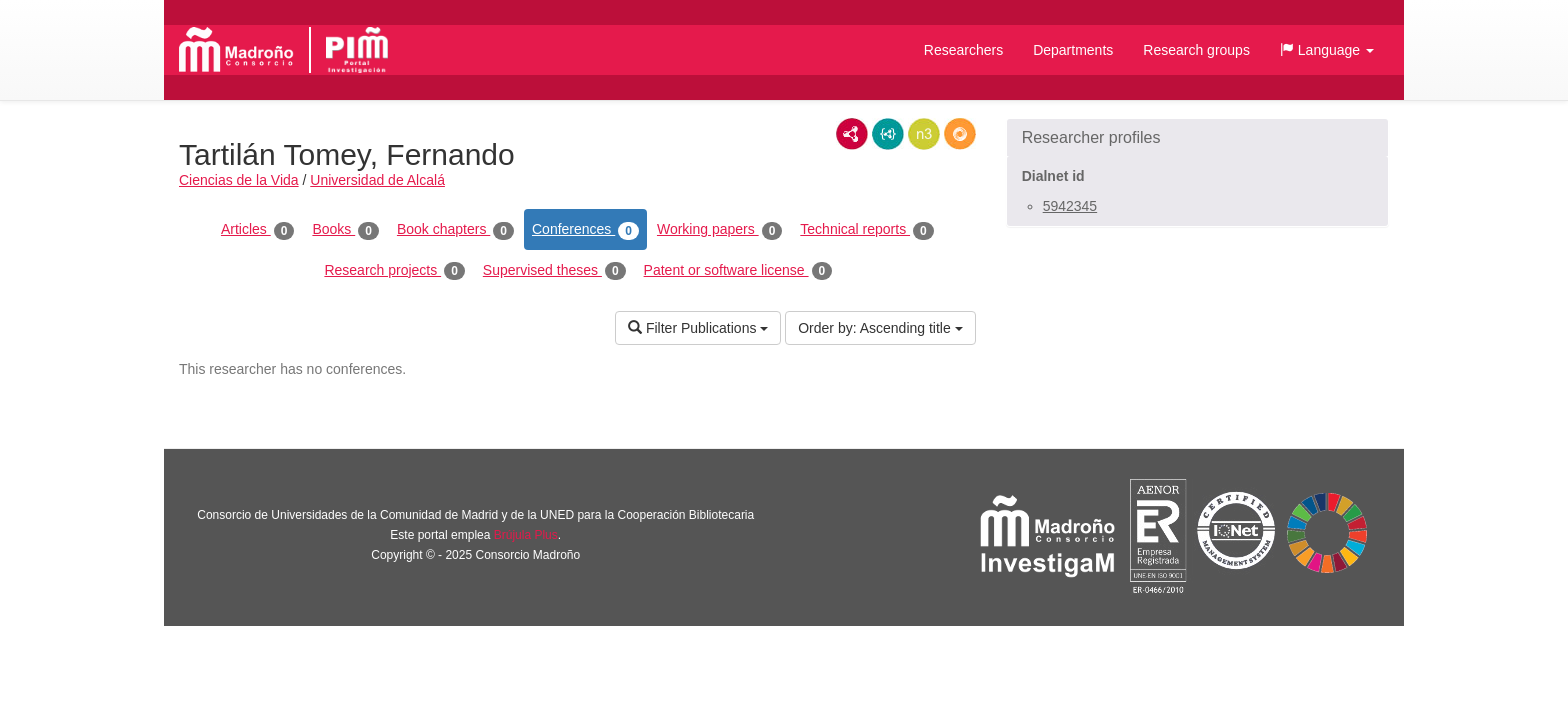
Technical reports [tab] (866, 230)
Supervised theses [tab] (554, 271)
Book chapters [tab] (455, 230)
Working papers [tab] (719, 230)
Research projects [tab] (394, 271)
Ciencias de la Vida (239, 180)
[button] (1327, 50)
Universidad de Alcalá (377, 180)
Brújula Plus (526, 535)
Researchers (963, 50)
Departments (1073, 50)
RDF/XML (852, 134)
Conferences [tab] (585, 230)
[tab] (1197, 138)
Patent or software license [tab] (738, 271)
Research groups (1196, 50)
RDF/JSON (960, 134)
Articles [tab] (257, 230)
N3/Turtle (924, 134)
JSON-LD (888, 134)
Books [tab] (345, 230)
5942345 (1070, 206)
